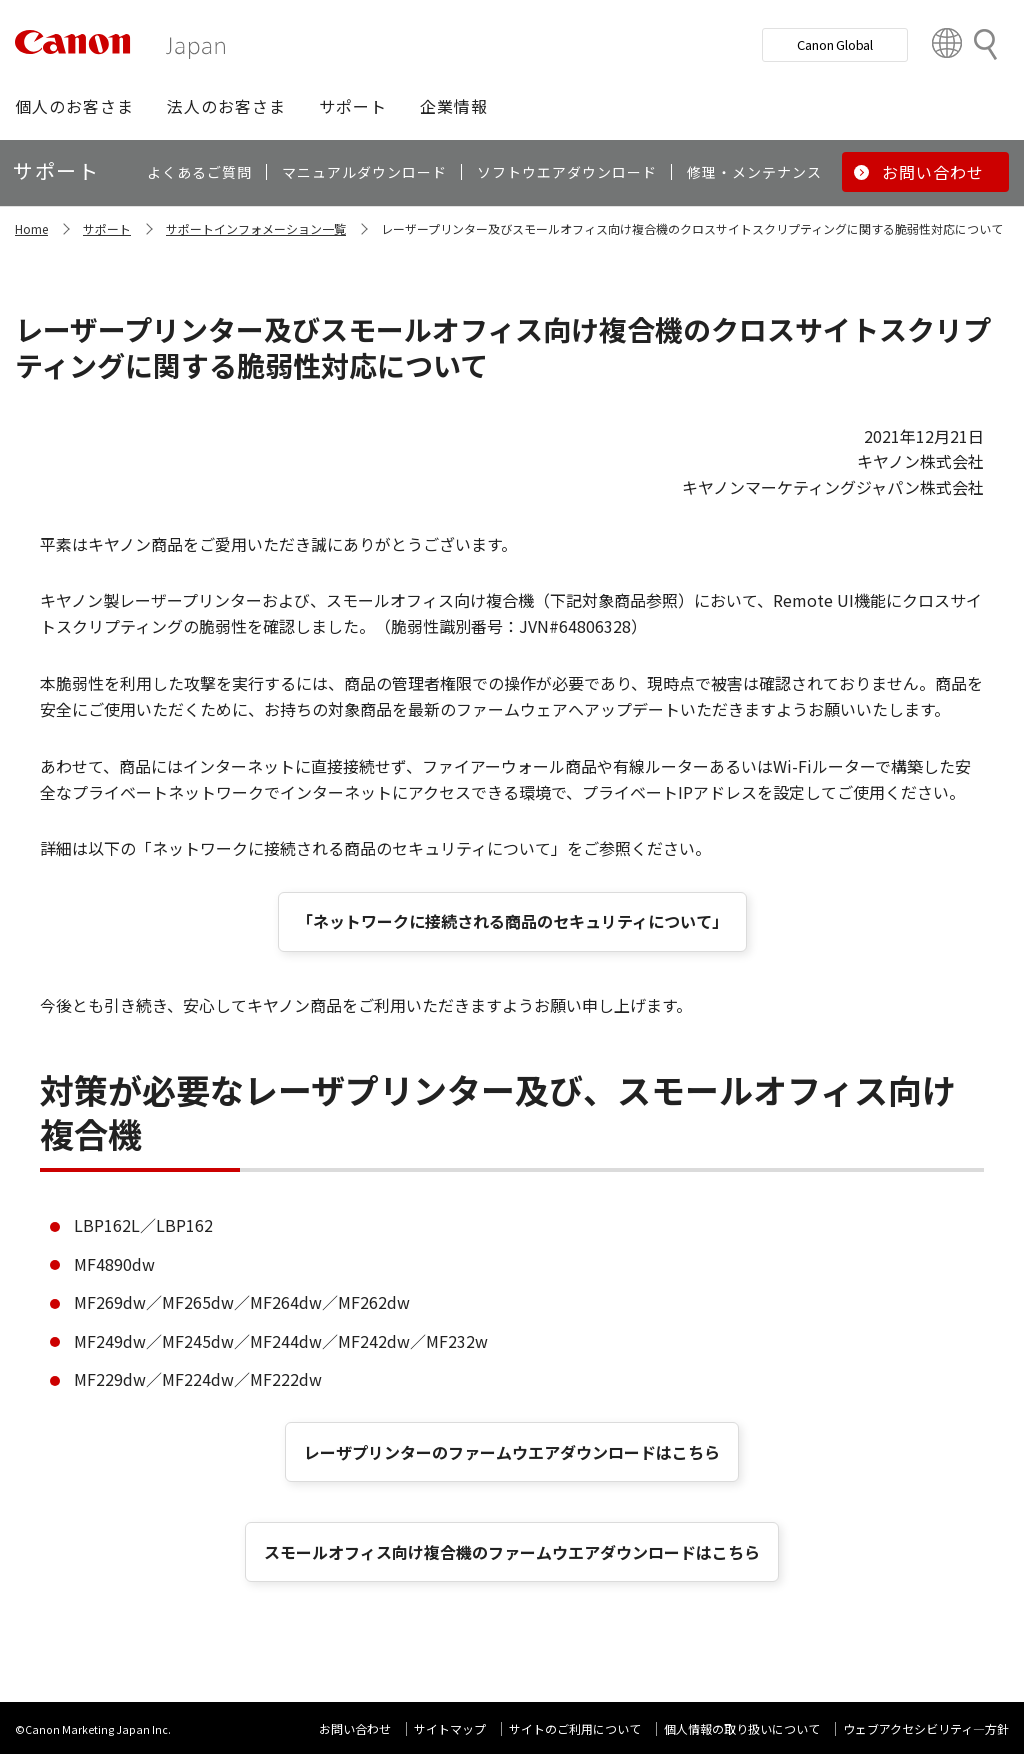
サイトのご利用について (575, 1728)
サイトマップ (450, 1728)
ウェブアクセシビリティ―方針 (926, 1728)
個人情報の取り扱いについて (742, 1728)
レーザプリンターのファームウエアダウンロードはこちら (512, 1452)
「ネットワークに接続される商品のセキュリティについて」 (512, 921)
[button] (74, 106)
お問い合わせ (355, 1728)
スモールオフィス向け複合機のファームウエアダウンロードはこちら (512, 1552)
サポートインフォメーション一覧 (256, 228)
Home (31, 228)
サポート (107, 228)
